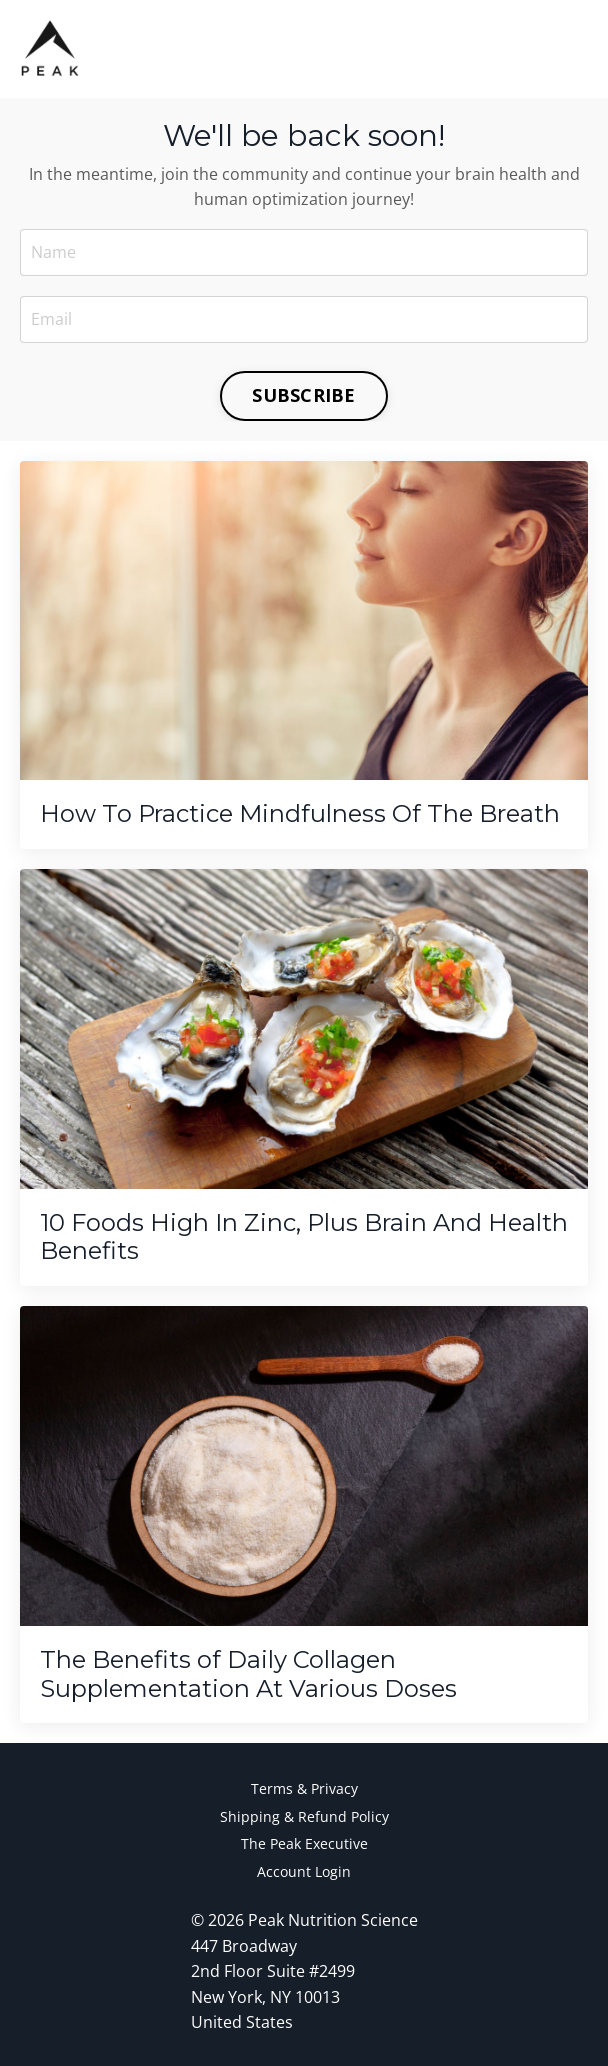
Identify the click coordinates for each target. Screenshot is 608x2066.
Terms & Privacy (304, 1788)
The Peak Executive (304, 1843)
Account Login (304, 1871)
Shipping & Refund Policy (304, 1816)
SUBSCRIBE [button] (303, 395)
